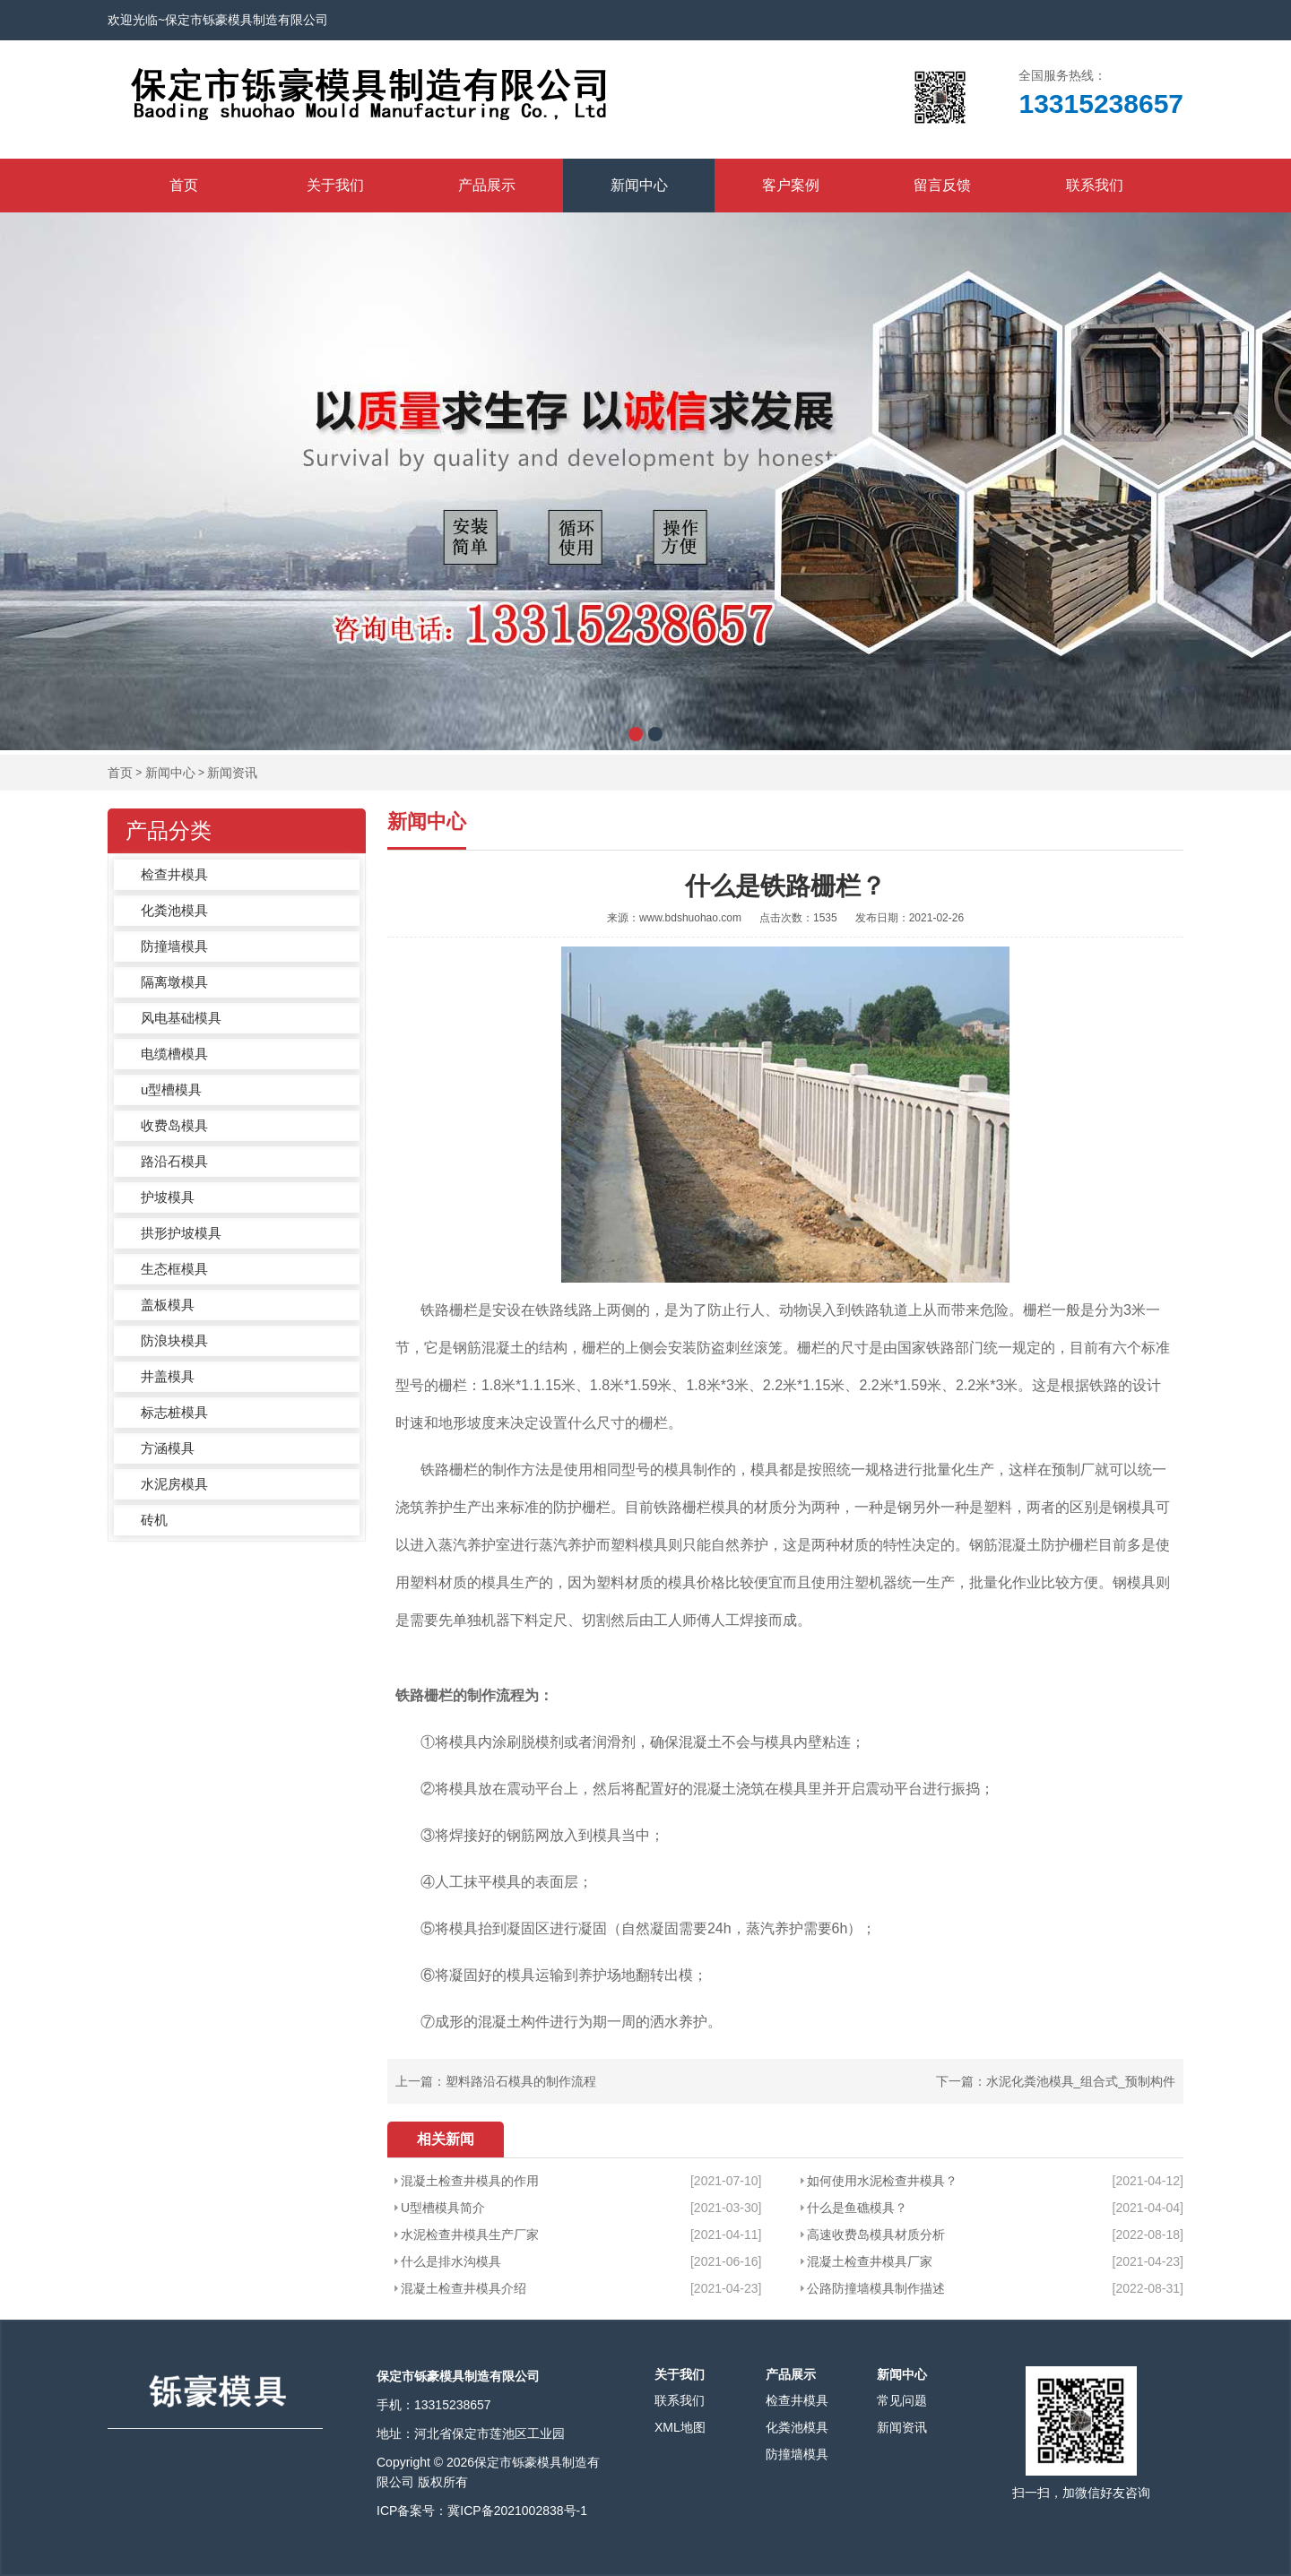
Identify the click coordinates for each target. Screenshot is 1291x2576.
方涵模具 (168, 1448)
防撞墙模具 (174, 946)
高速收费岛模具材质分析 (876, 2234)
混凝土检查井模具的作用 (470, 2181)
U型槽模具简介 (443, 2207)
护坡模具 (168, 1197)
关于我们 (335, 185)
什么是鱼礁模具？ (857, 2207)
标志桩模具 (174, 1412)
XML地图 (680, 2427)
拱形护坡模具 (181, 1232)
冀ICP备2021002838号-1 (517, 2510)
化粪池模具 (174, 910)
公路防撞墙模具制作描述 (876, 2288)
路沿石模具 (174, 1161)
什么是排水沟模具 (451, 2261)
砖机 (154, 1519)
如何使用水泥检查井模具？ (882, 2181)
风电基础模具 (181, 1017)
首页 (183, 185)
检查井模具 (174, 874)
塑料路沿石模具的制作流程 (521, 2081)
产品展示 (487, 185)
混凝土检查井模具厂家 (869, 2261)
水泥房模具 (174, 1483)
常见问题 (902, 2400)
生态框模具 (174, 1268)
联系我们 (1094, 185)
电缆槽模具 (174, 1053)
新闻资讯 (232, 773)
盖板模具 (168, 1304)
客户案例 (790, 185)
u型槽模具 (171, 1089)
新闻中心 (639, 185)
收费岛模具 (174, 1125)
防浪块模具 (174, 1340)
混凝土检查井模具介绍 (463, 2288)
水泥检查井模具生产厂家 (470, 2234)
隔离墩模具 (174, 982)
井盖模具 (168, 1376)
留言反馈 (942, 185)
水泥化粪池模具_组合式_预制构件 (1081, 2081)
